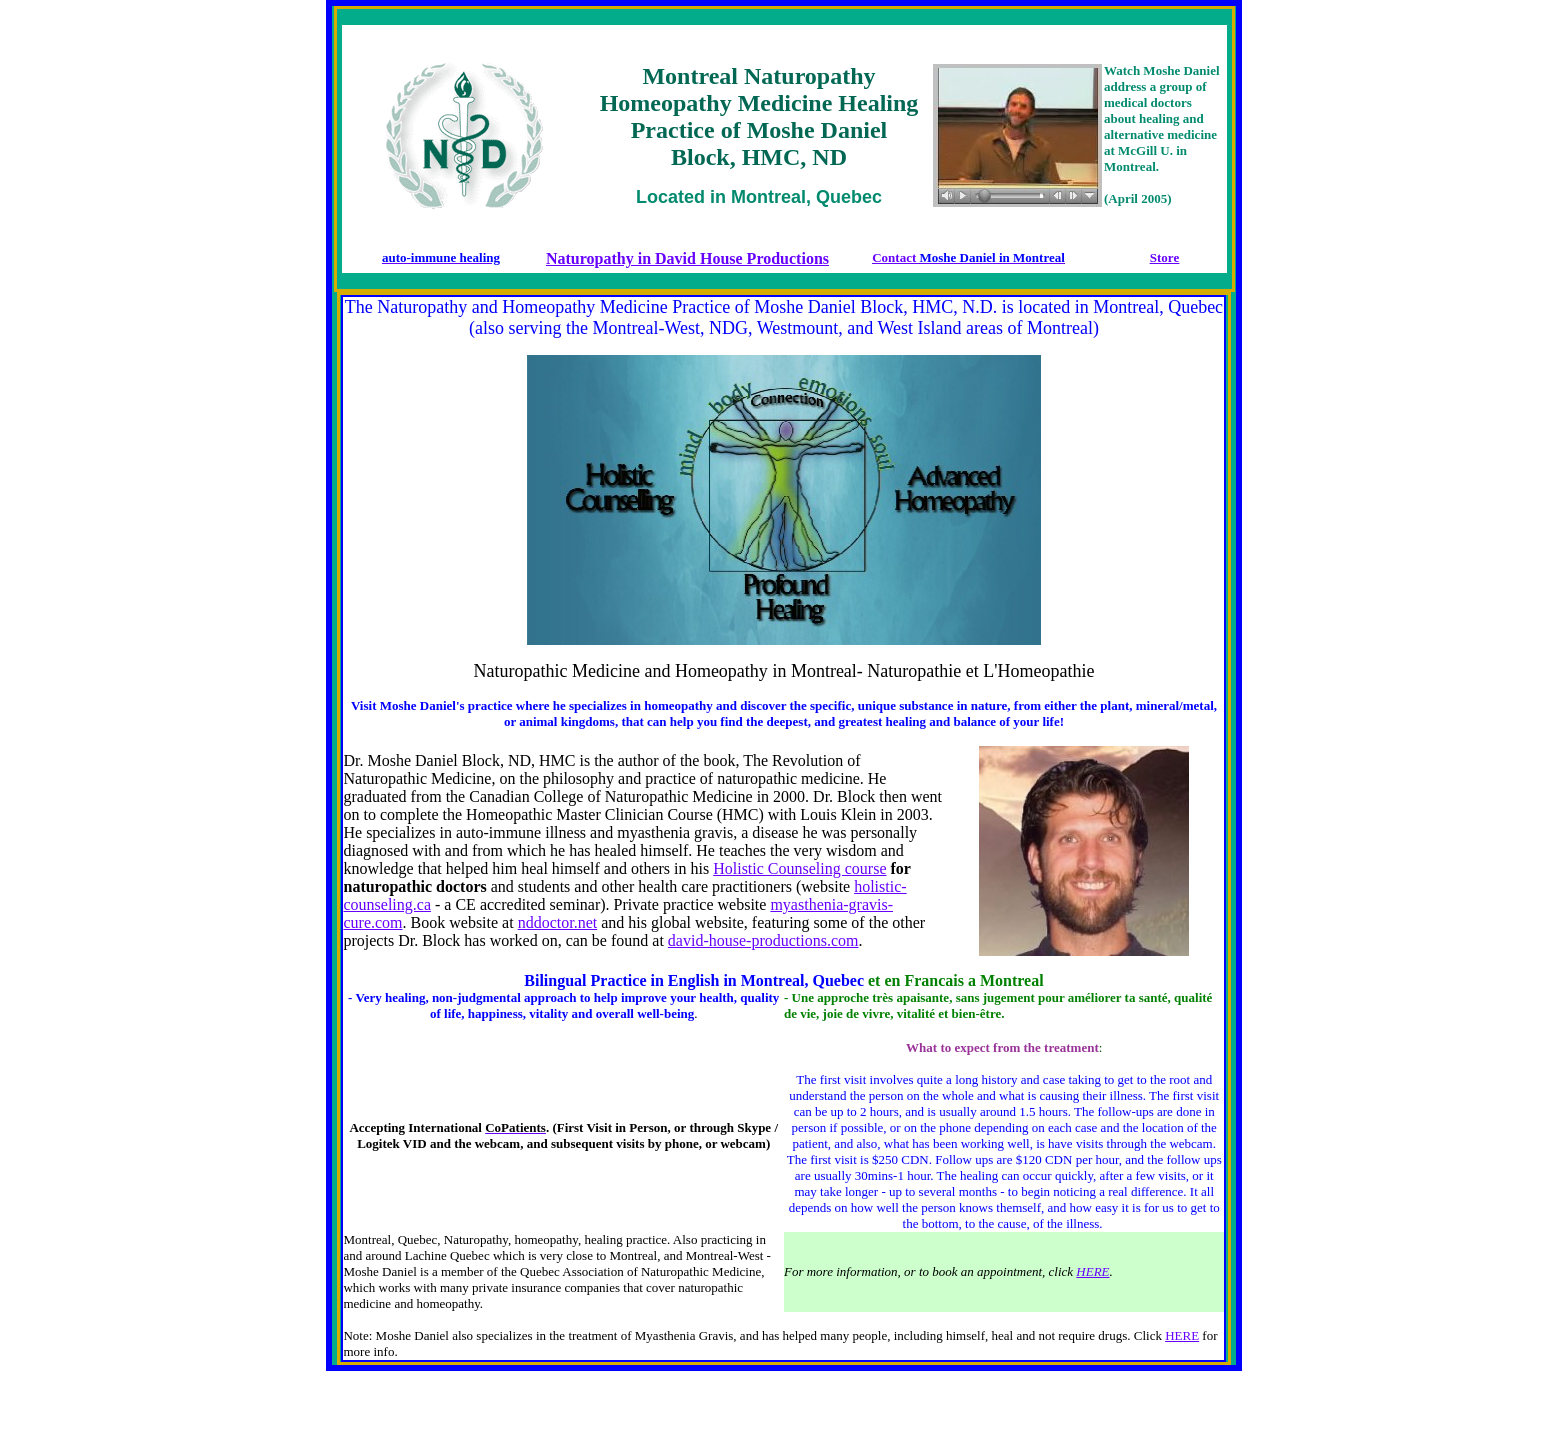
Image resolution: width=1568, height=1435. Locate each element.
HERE (1092, 1271)
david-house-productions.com (763, 940)
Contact (914, 257)
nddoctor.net (558, 922)
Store (1164, 257)
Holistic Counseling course (799, 868)
